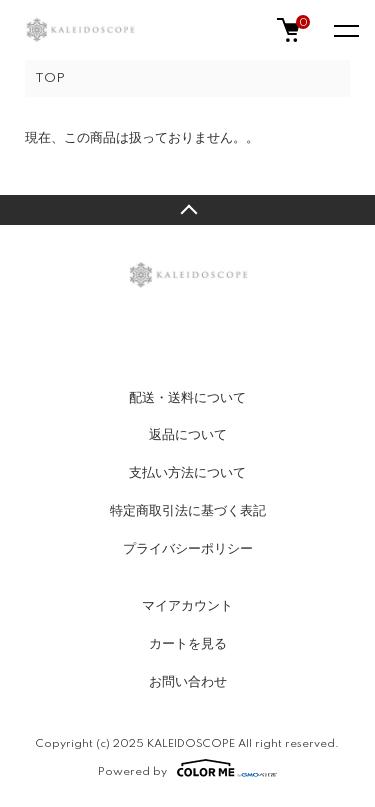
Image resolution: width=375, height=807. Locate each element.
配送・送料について (187, 398)
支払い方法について (187, 473)
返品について (188, 435)
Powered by (187, 768)
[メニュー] (345, 30)
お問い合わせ (188, 682)
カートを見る (188, 644)
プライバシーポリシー (188, 549)
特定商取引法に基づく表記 (188, 511)
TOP (50, 78)
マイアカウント (187, 606)
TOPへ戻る (187, 210)
